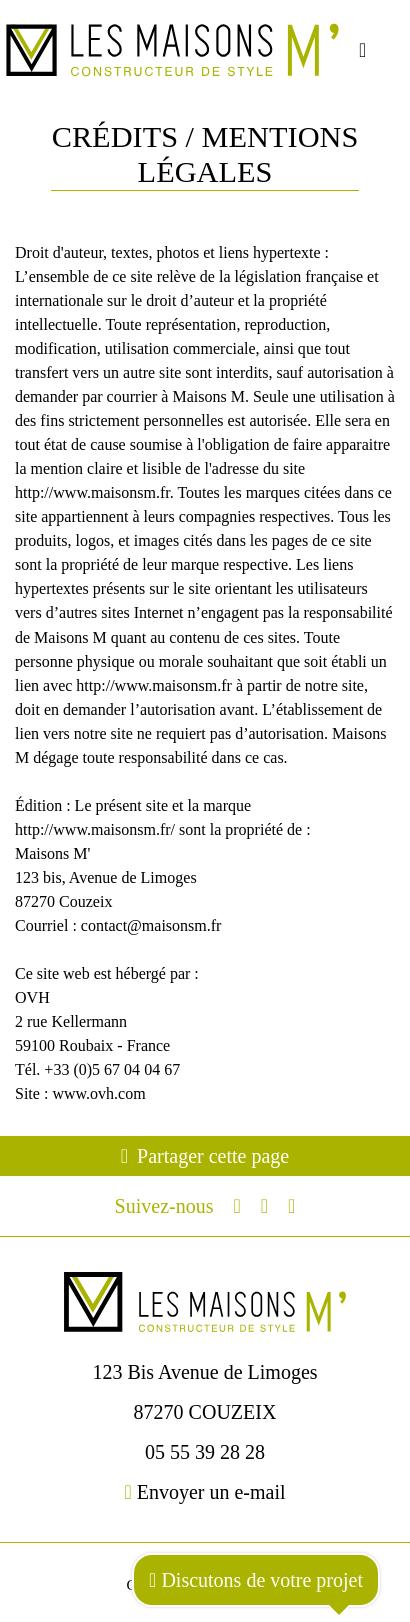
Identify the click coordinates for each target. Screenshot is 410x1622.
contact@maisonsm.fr (151, 925)
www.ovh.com (98, 1093)
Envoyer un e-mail (204, 1492)
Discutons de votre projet (256, 1580)
